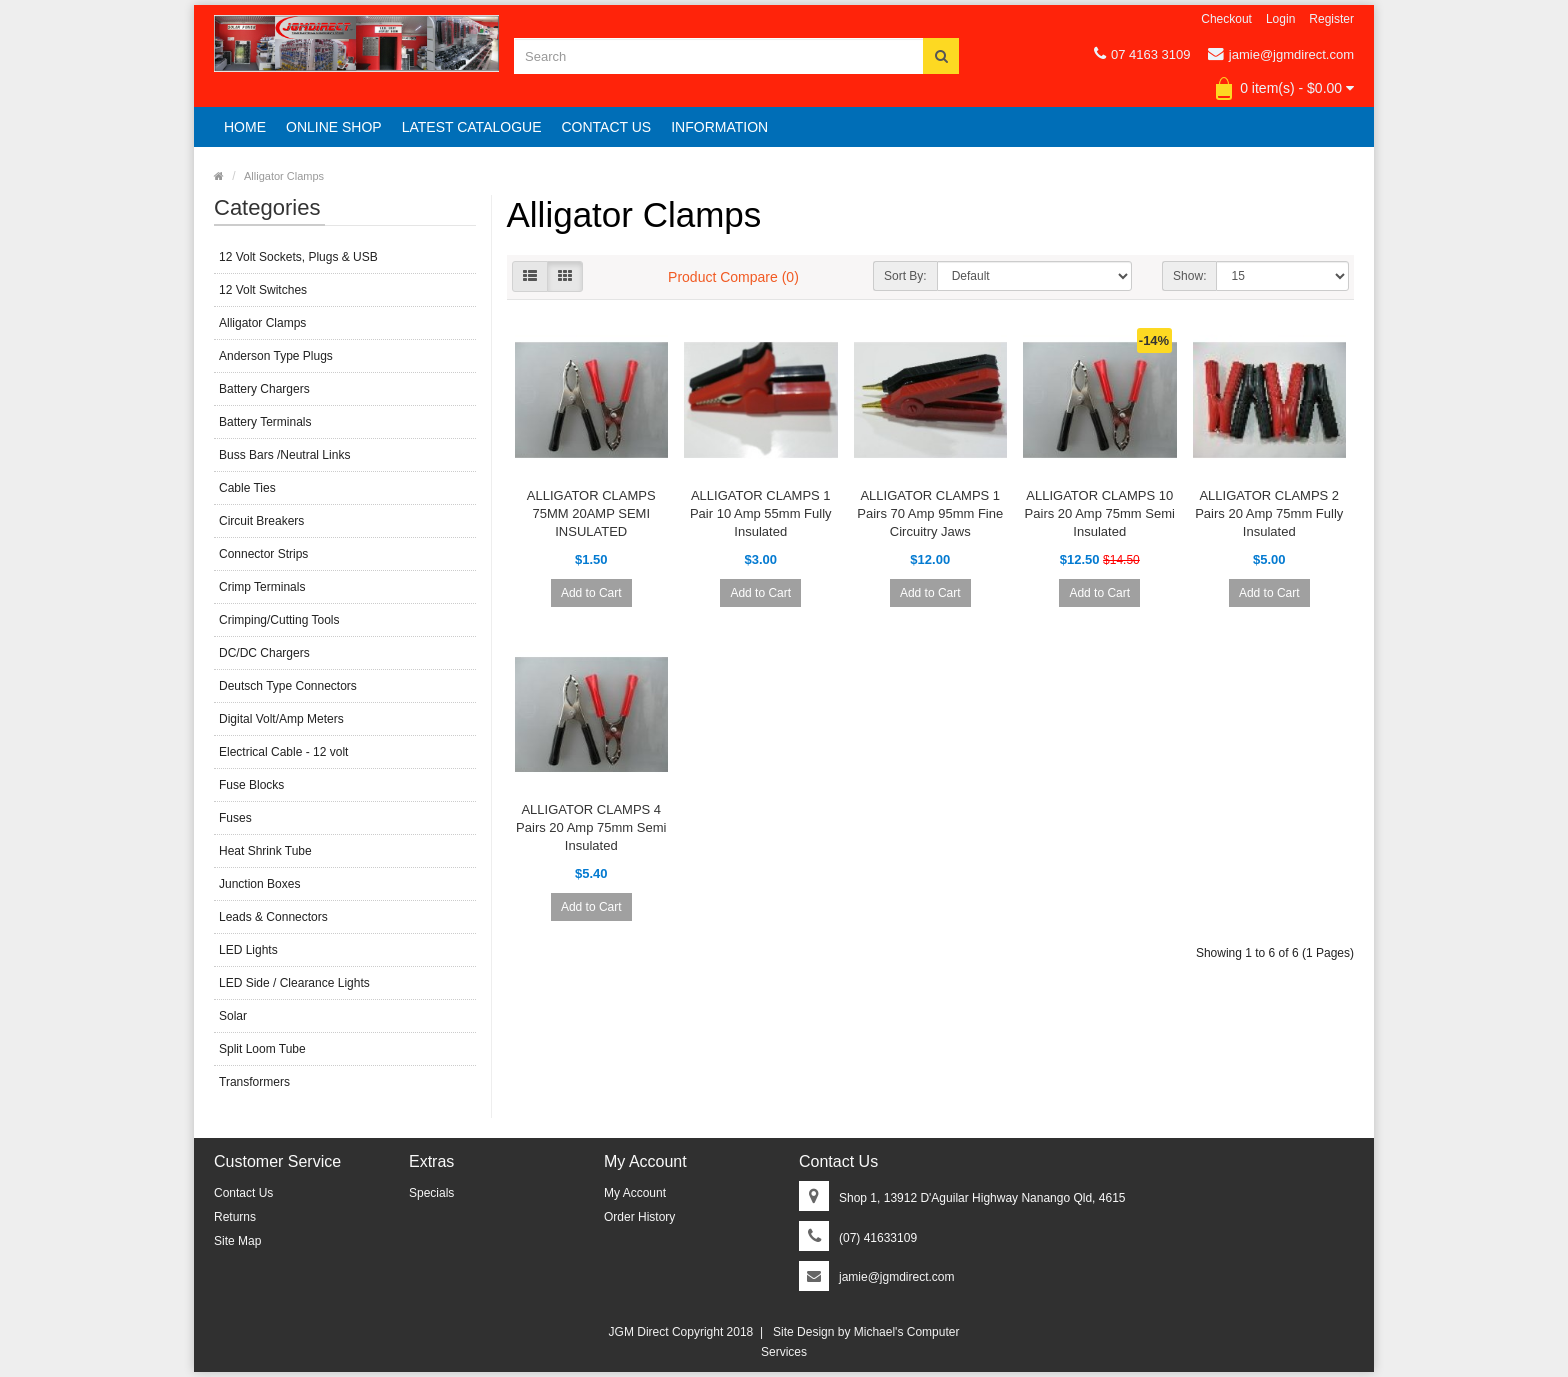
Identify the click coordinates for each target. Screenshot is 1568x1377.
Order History (639, 1217)
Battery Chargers (264, 389)
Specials (431, 1193)
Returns (235, 1217)
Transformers (254, 1082)
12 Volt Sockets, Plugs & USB (298, 257)
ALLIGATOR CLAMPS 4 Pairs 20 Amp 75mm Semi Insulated (591, 827)
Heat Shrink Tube (265, 851)
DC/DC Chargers (264, 653)
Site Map (237, 1241)
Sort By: (905, 276)
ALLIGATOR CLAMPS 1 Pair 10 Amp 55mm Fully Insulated (761, 513)
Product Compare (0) (733, 277)
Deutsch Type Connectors (288, 686)
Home (245, 127)
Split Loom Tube (262, 1049)
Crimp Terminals (262, 587)
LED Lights (248, 950)
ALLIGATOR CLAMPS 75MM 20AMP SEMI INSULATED (591, 513)
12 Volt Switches (263, 290)
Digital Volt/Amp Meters (281, 719)
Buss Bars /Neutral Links (284, 455)
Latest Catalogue (472, 127)
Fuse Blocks (251, 785)
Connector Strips (263, 554)
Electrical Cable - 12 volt (283, 752)
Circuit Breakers (261, 521)
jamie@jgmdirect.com (1281, 54)
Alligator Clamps (284, 176)
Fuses (235, 818)
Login (1280, 19)
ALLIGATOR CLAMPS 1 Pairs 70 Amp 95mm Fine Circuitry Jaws (930, 513)
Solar (233, 1016)
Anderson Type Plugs (276, 356)
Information (719, 127)
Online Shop (334, 127)
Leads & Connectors (273, 917)
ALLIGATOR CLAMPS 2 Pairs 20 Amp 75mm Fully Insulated (1269, 513)
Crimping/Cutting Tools (279, 620)
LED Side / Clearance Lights (294, 983)
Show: (1189, 276)
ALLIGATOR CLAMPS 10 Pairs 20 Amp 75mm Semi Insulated (1100, 513)
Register (1331, 19)
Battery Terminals (265, 422)
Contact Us (606, 127)
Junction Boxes (259, 884)
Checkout (1226, 19)
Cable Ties (247, 488)
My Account (635, 1193)
